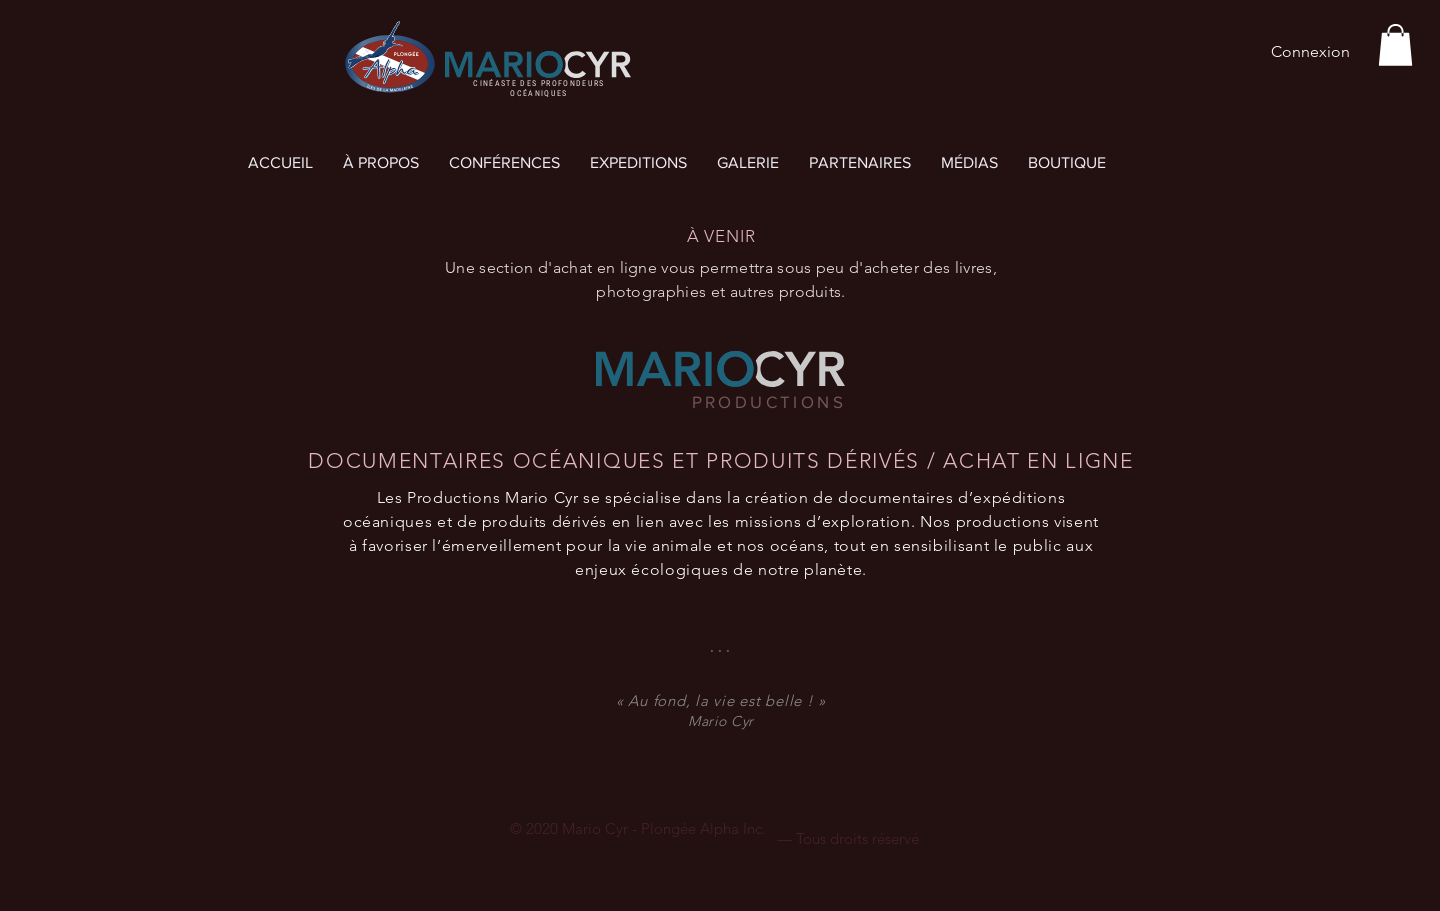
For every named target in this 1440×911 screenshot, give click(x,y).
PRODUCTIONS (769, 401)
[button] (1395, 45)
